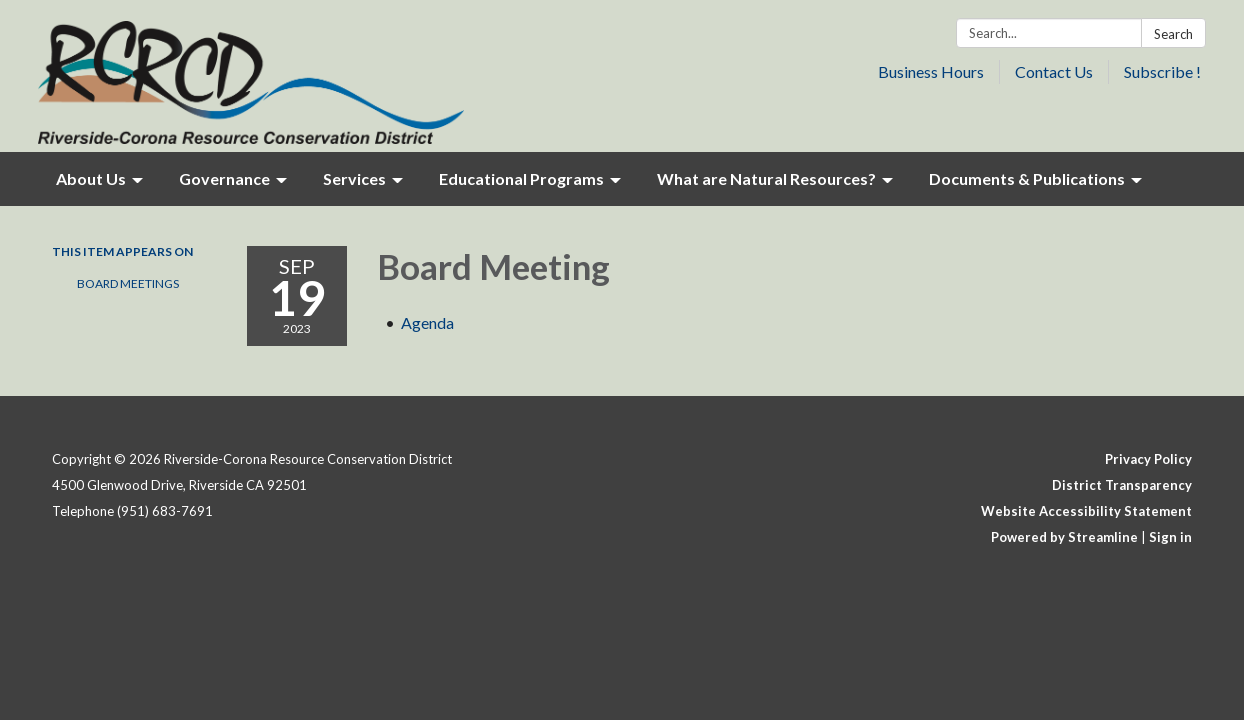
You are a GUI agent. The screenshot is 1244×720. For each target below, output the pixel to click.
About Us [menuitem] (91, 178)
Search (1173, 34)
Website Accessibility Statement (1086, 511)
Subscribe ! (1162, 71)
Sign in (1170, 537)
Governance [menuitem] (224, 178)
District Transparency (1122, 485)
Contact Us (1054, 71)
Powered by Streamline (1064, 537)
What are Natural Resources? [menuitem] (766, 178)
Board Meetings (128, 283)
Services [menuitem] (354, 178)
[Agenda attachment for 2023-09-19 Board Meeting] (427, 322)
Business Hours (931, 71)
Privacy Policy (1148, 459)
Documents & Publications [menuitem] (1027, 178)
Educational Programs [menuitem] (521, 178)
